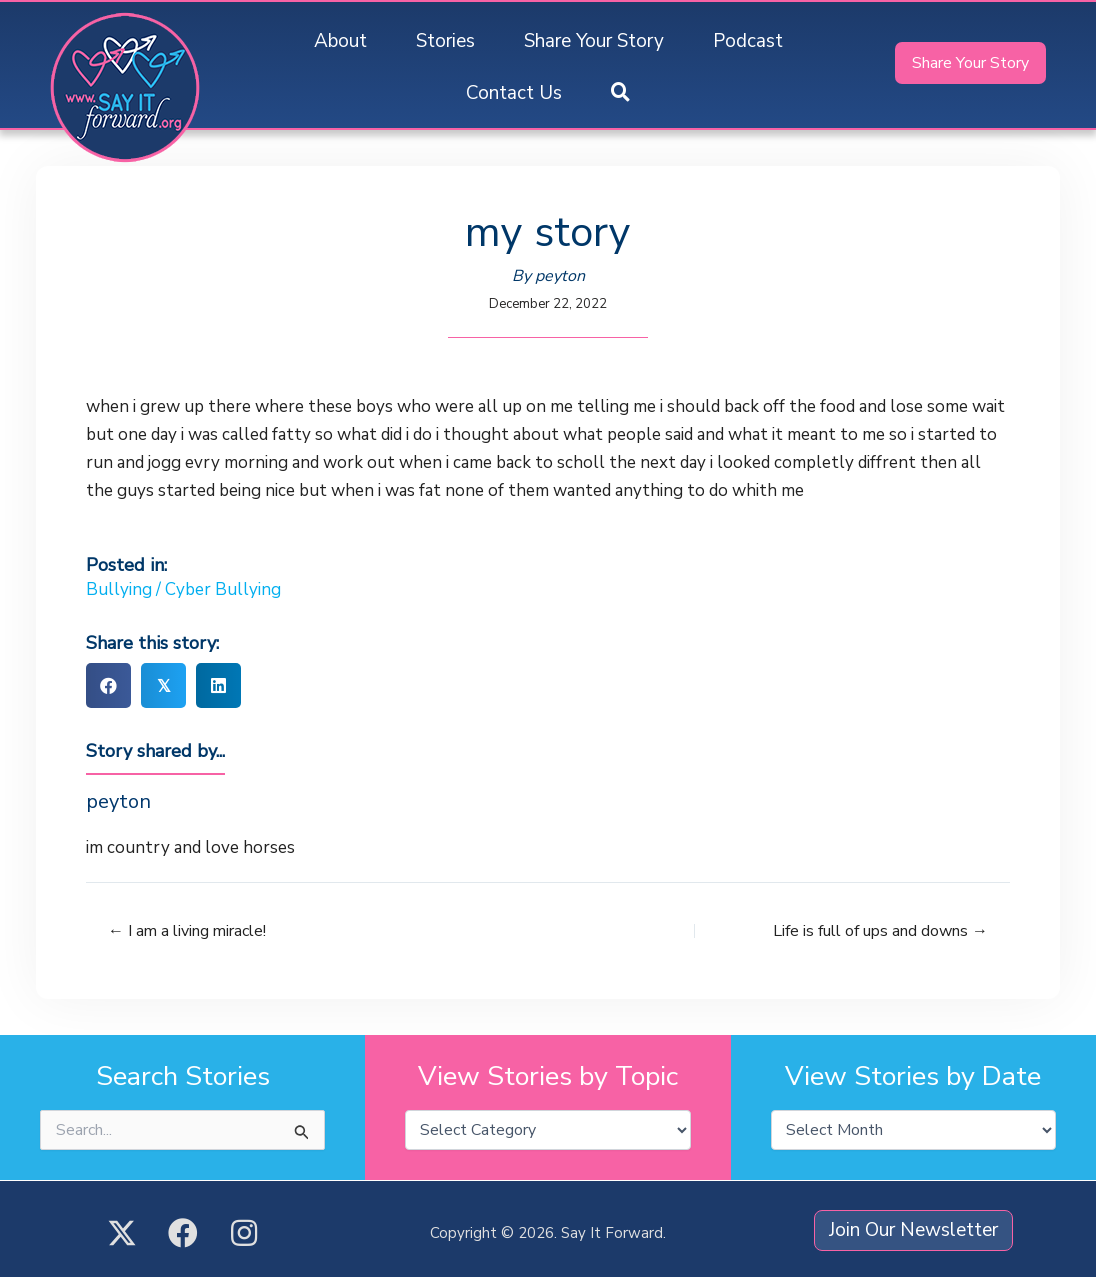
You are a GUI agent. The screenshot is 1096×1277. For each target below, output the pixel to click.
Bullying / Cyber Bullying (183, 589)
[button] (620, 93)
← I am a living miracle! (187, 931)
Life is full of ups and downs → (880, 931)
